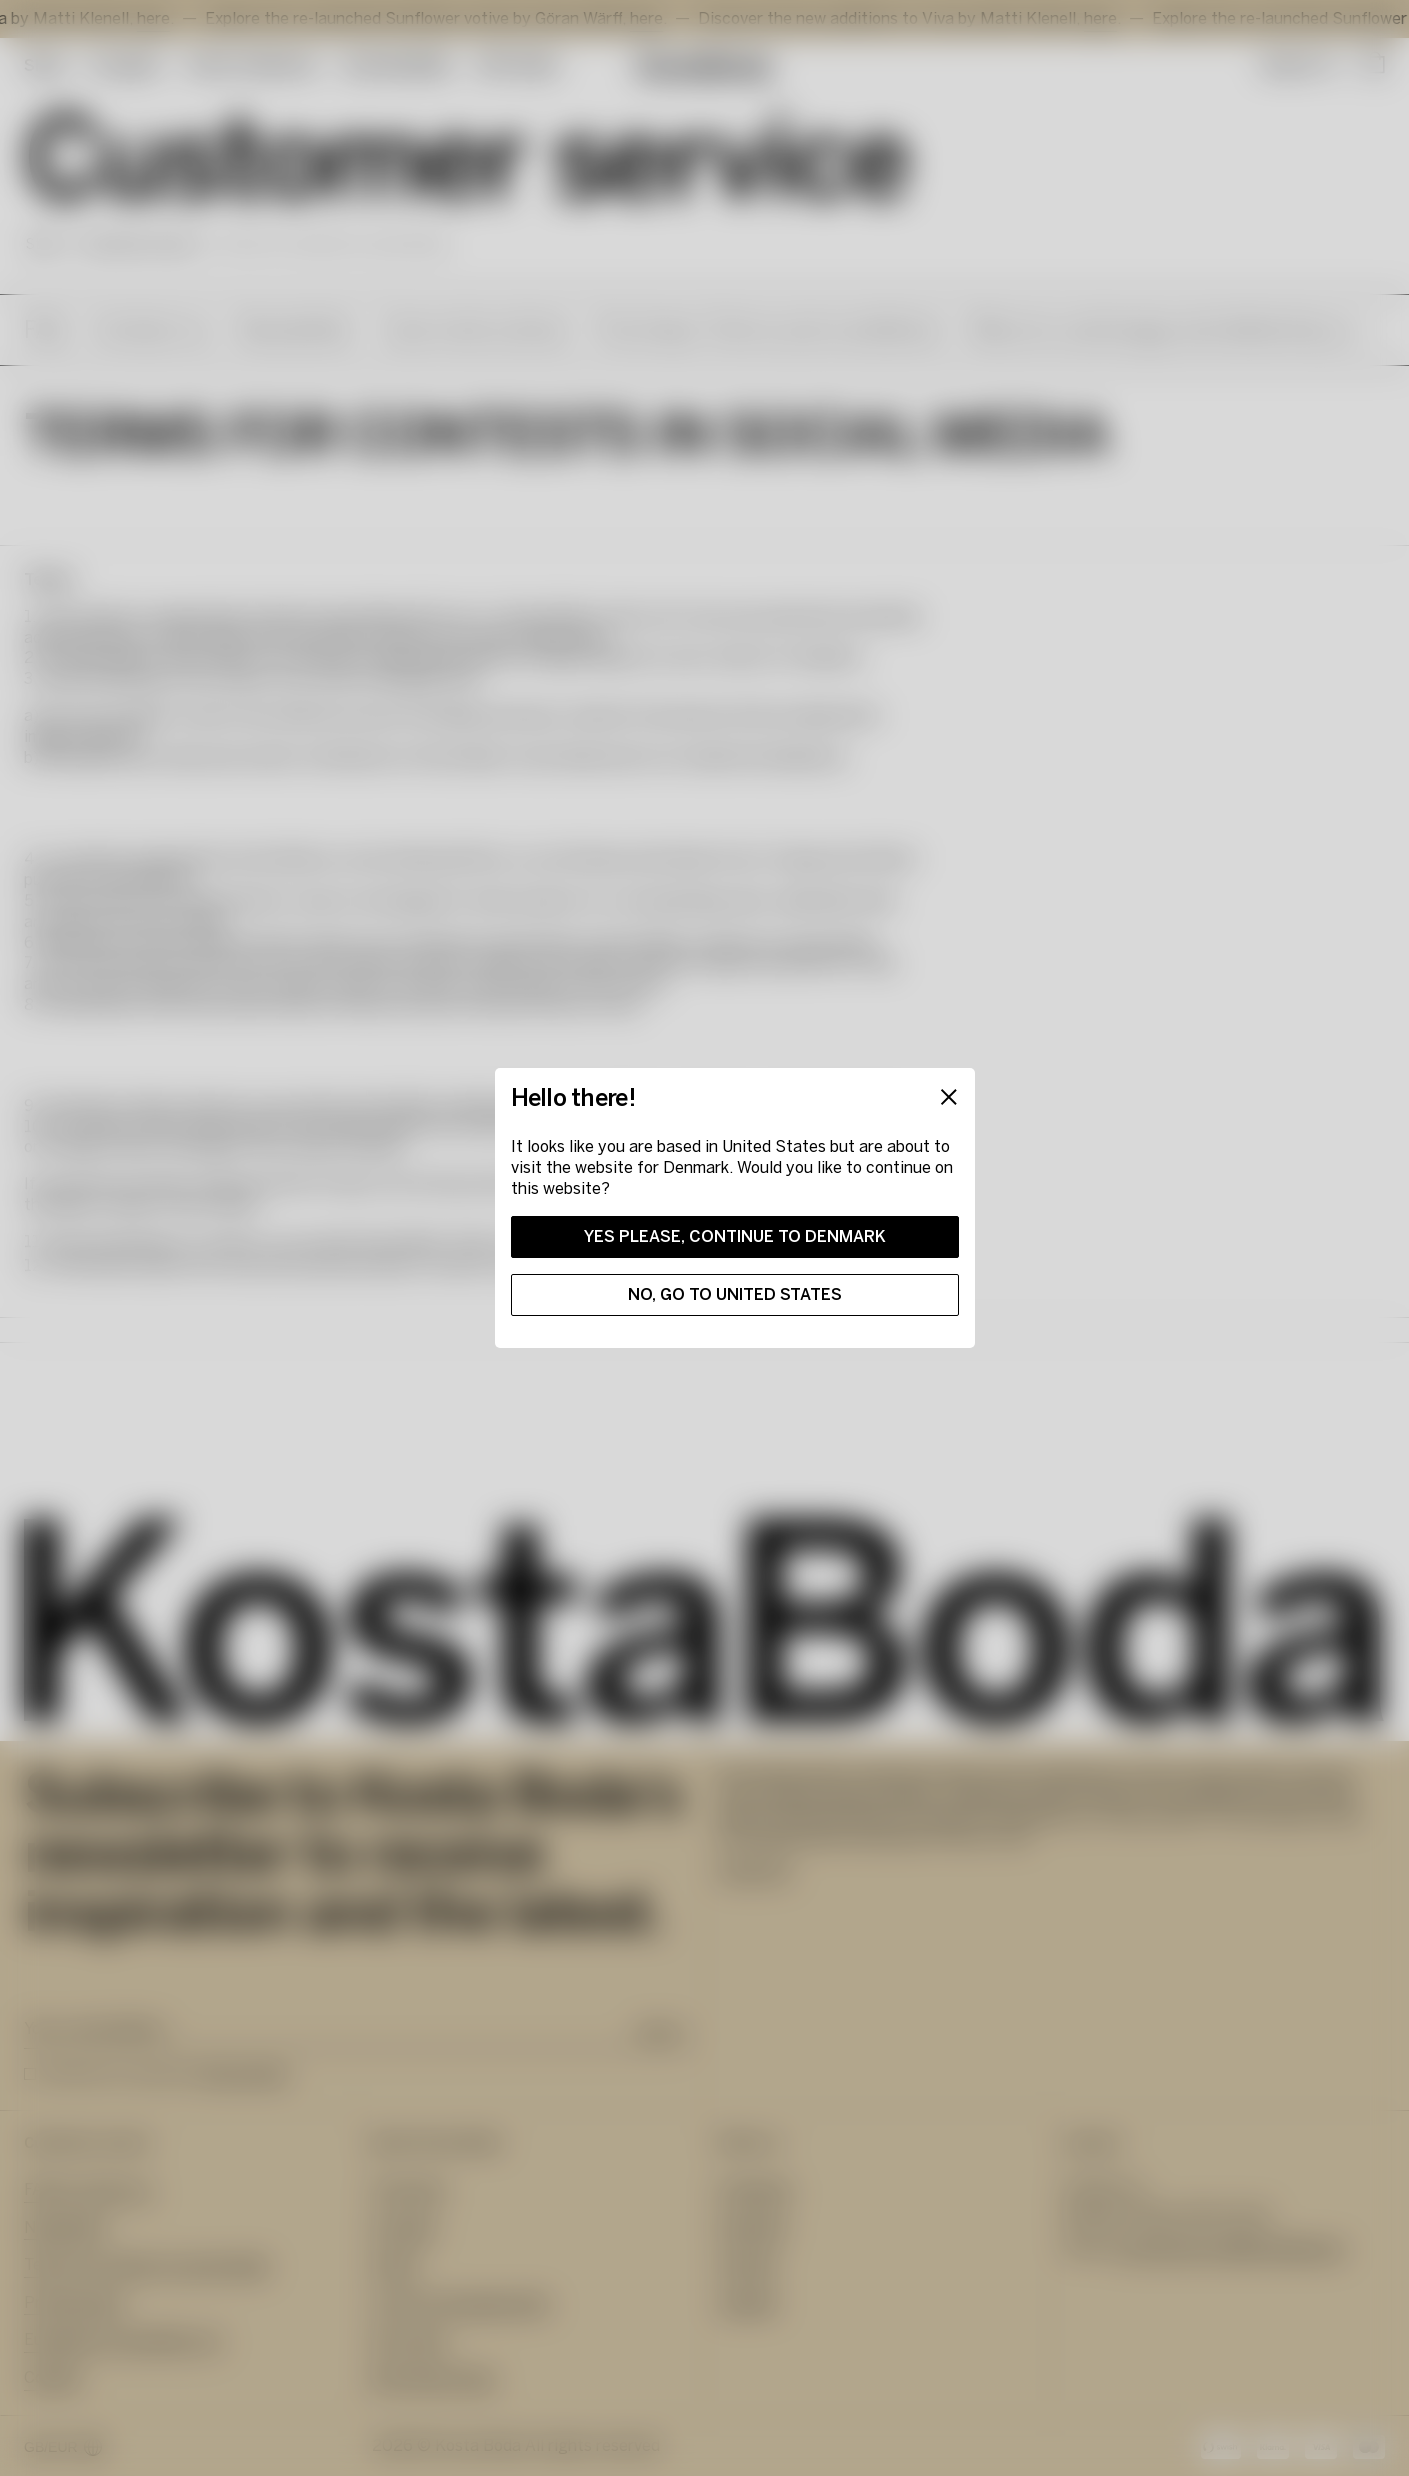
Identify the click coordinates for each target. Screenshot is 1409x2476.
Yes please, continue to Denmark (735, 1236)
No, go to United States (735, 1294)
